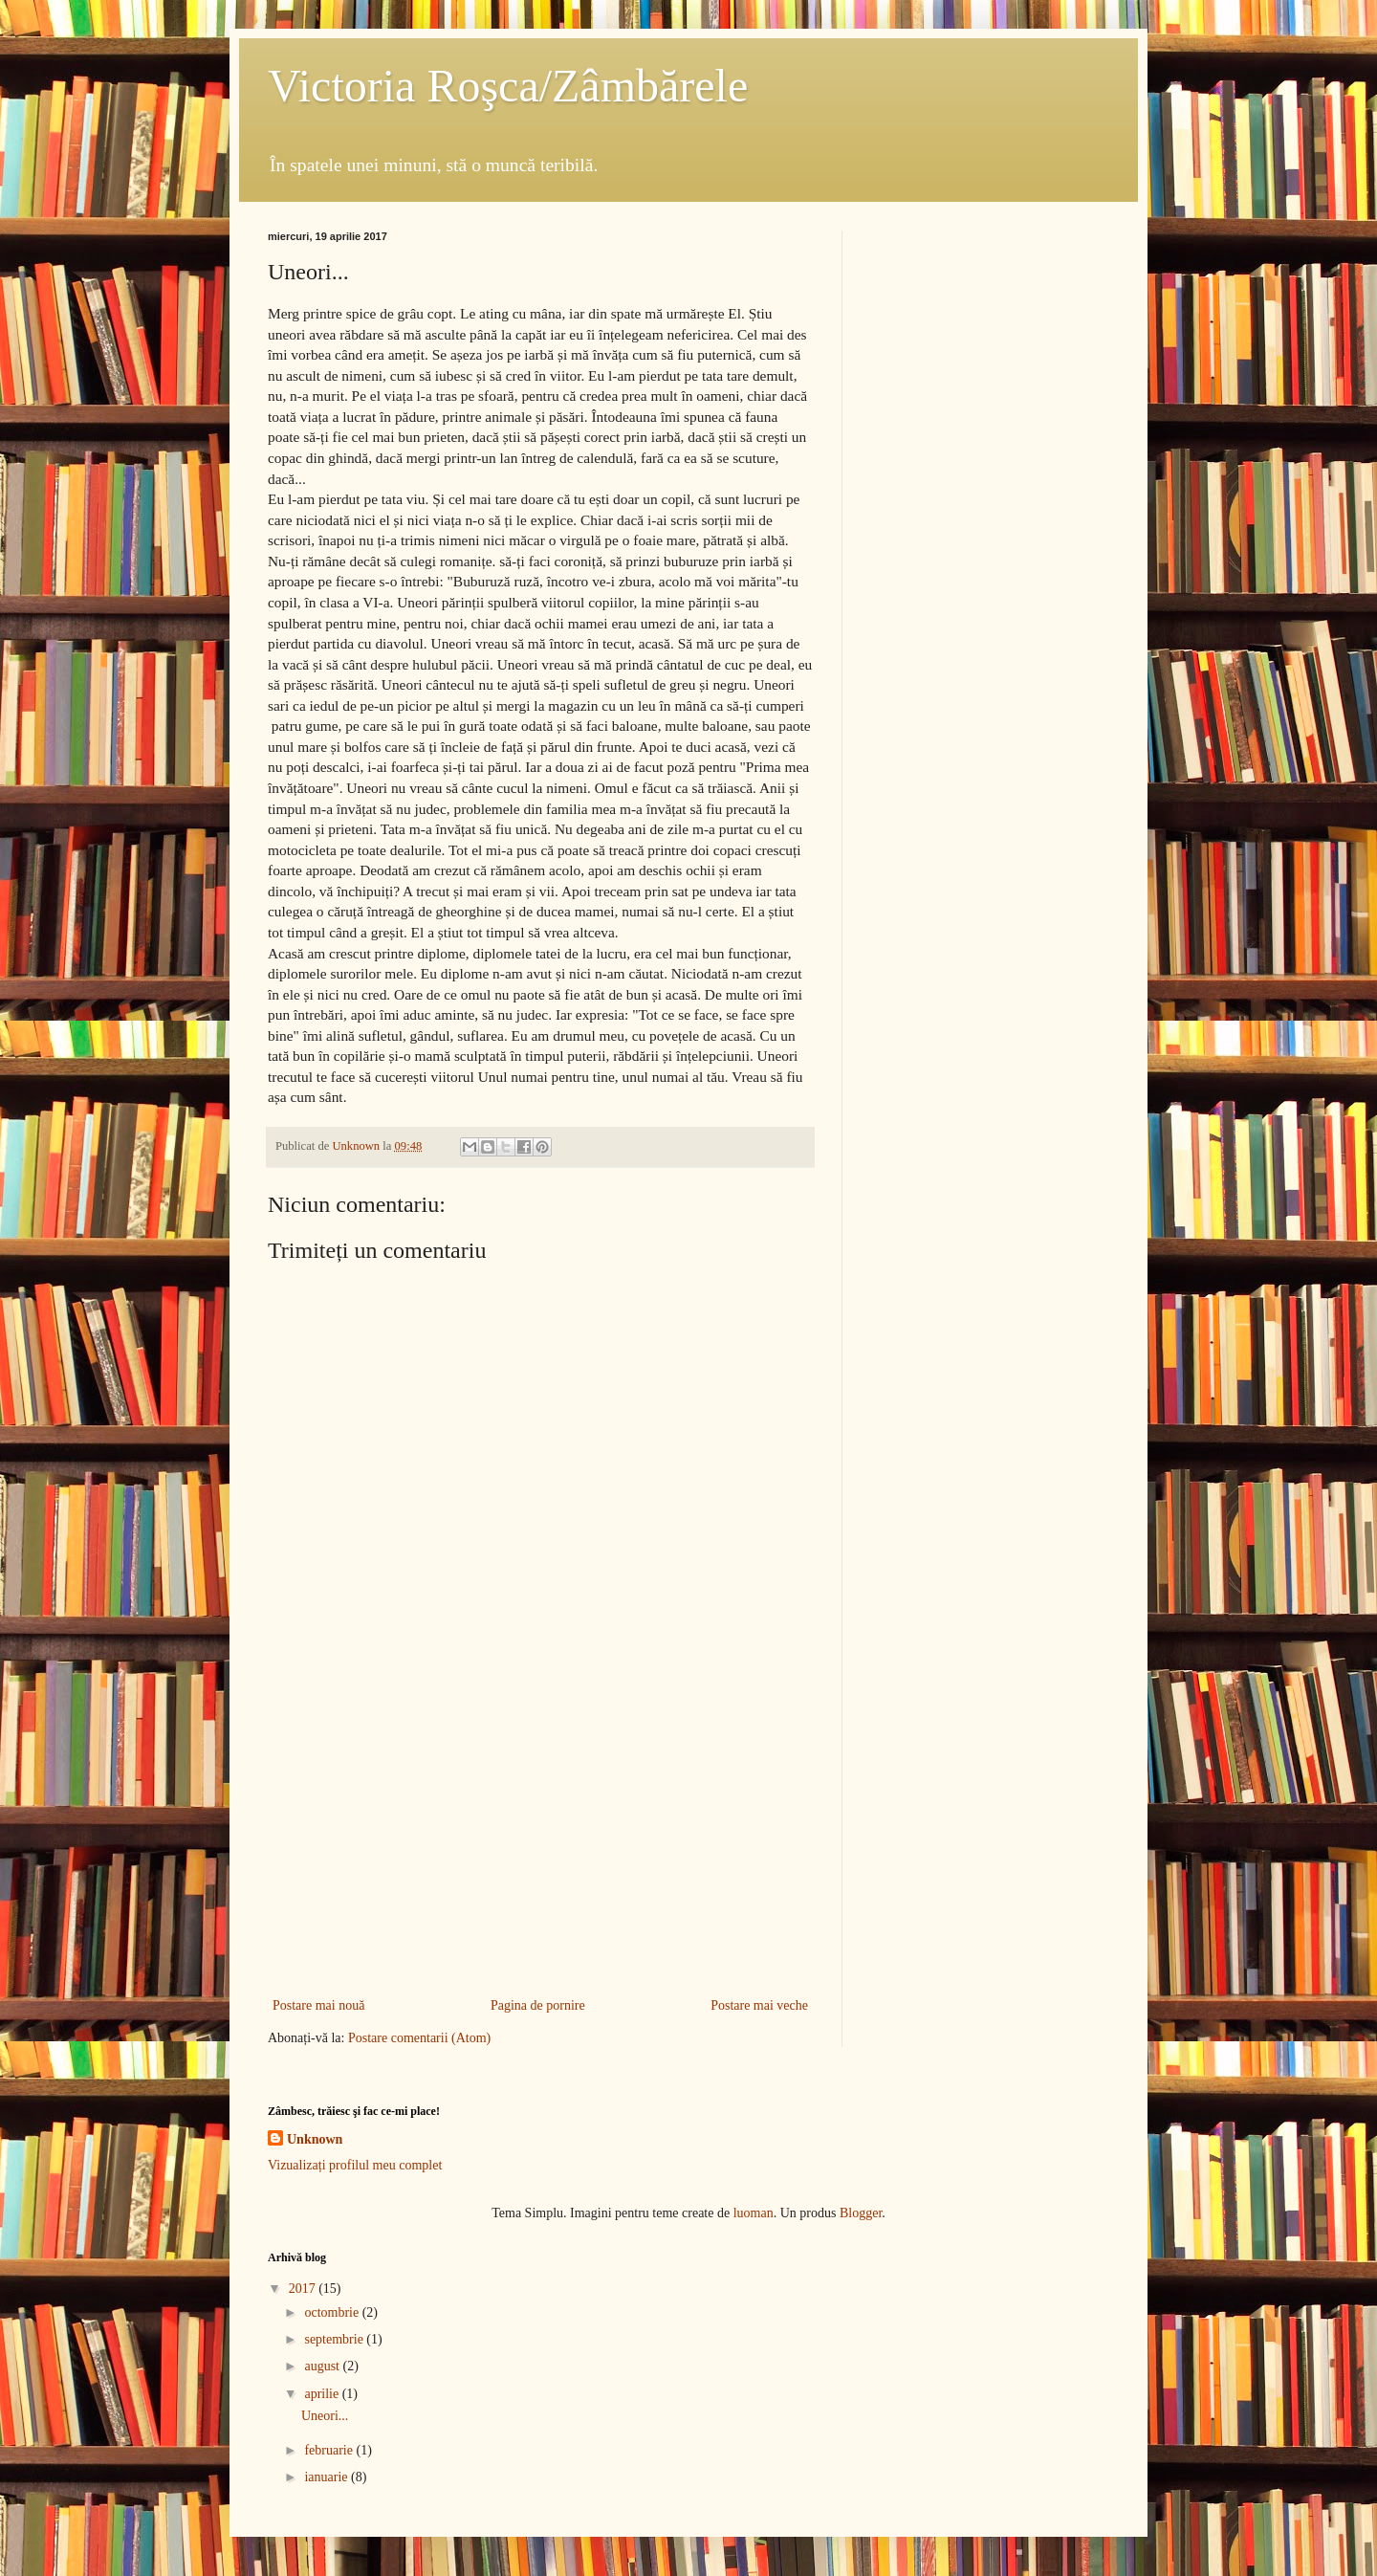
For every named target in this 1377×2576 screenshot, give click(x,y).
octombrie (332, 2312)
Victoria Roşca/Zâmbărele (508, 85)
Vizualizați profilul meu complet (355, 2165)
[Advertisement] (540, 1836)
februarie (330, 2450)
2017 (304, 2288)
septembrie (335, 2339)
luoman (753, 2213)
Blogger (861, 2213)
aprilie (322, 2394)
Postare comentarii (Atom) (419, 2038)
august (323, 2366)
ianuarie (327, 2477)
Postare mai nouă (318, 2005)
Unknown (314, 2139)
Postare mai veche (759, 2005)
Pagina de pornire (538, 2005)
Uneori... (324, 2416)
